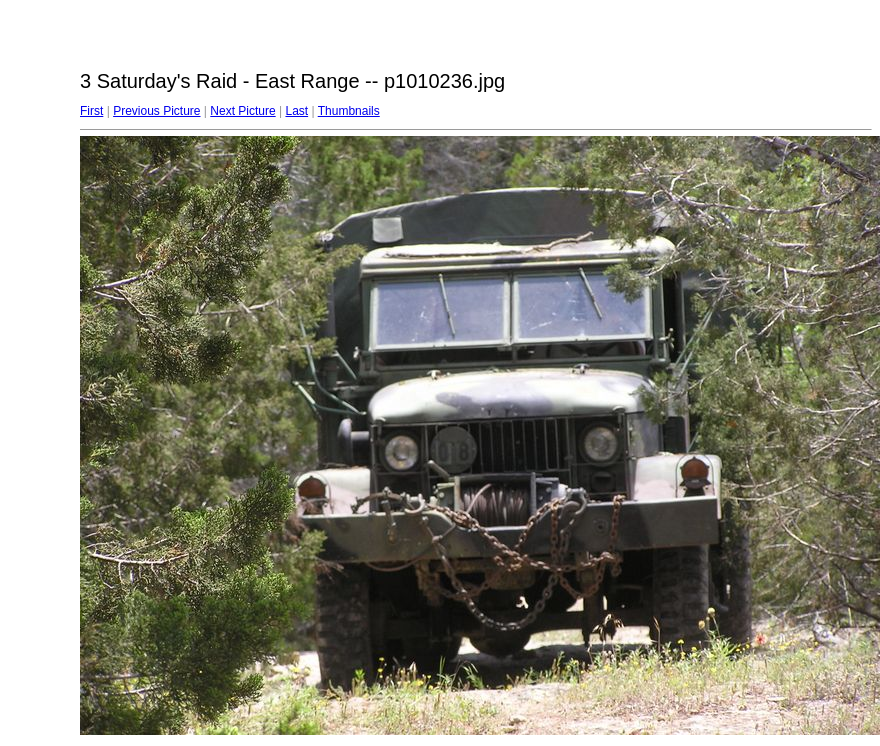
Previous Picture (156, 111)
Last (296, 111)
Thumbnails (349, 111)
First (91, 111)
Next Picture (242, 111)
